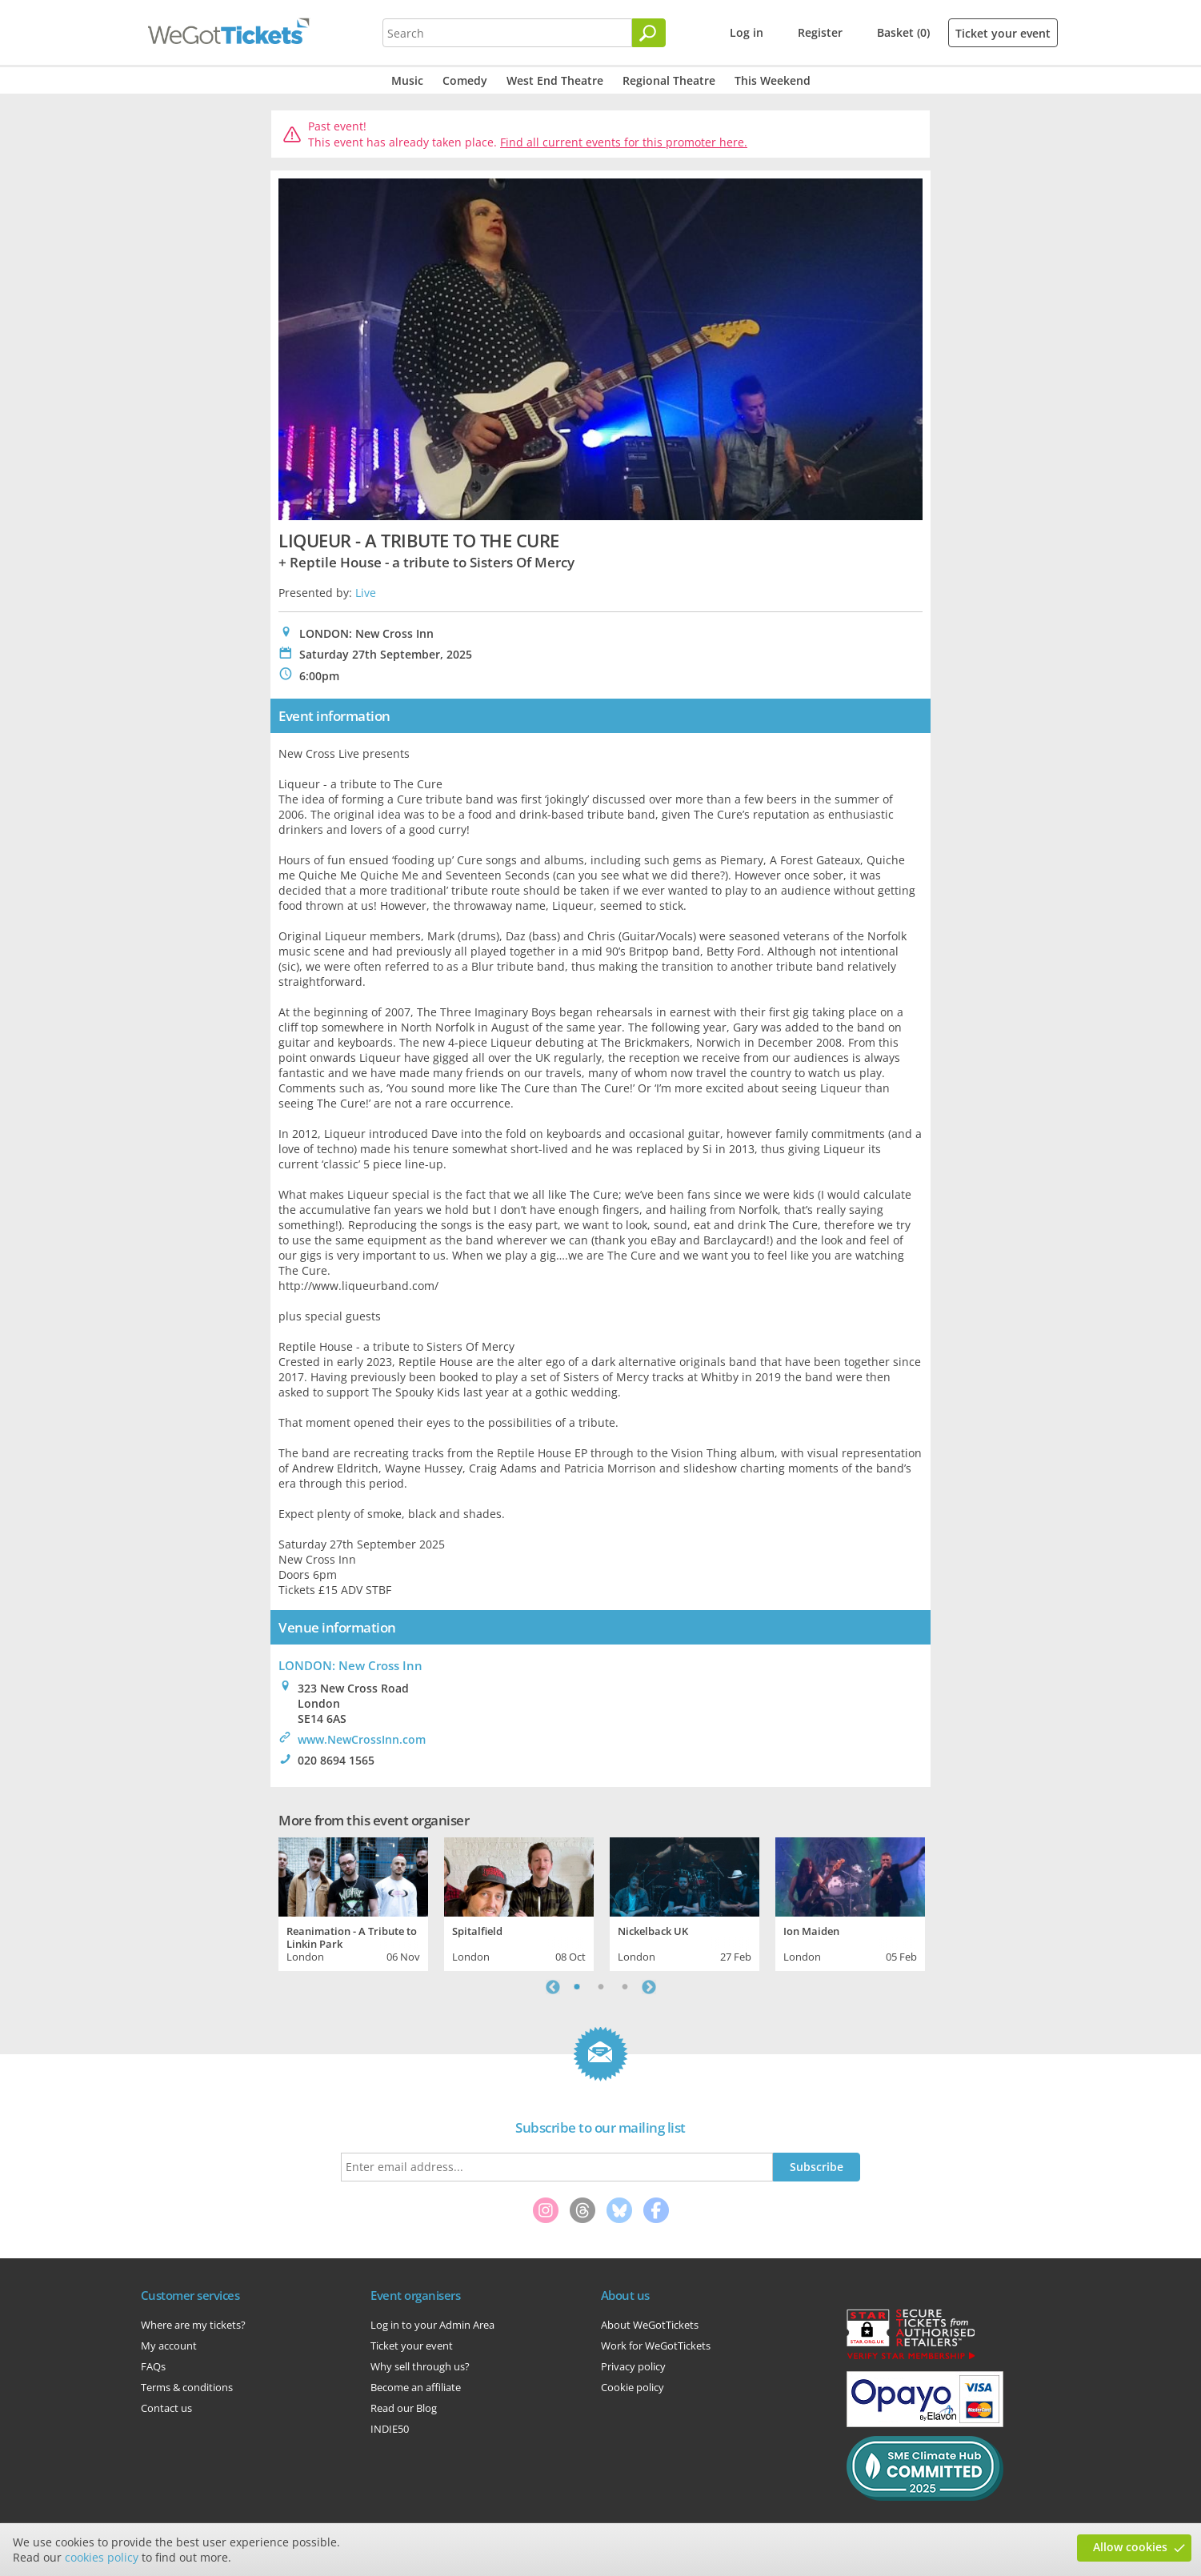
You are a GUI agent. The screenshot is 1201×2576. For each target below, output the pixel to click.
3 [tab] (625, 1987)
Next (649, 1987)
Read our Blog (403, 2408)
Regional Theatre (669, 80)
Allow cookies (1130, 2546)
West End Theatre (554, 80)
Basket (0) (903, 32)
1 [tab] (577, 1987)
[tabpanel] (353, 1902)
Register (820, 32)
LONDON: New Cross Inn (350, 1665)
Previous (553, 1987)
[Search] (649, 32)
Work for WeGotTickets (656, 2345)
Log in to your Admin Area (432, 2325)
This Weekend (773, 80)
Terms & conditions (187, 2387)
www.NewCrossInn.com (362, 1739)
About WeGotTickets (650, 2325)
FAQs (153, 2366)
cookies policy (101, 2557)
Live (365, 592)
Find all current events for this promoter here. (623, 142)
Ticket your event (1003, 33)
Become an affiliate (415, 2387)
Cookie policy (632, 2387)
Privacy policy (633, 2366)
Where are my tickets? (193, 2325)
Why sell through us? (420, 2366)
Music (407, 80)
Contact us (166, 2408)
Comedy (464, 80)
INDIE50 (389, 2429)
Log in (746, 32)
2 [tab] (601, 1987)
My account (169, 2345)
